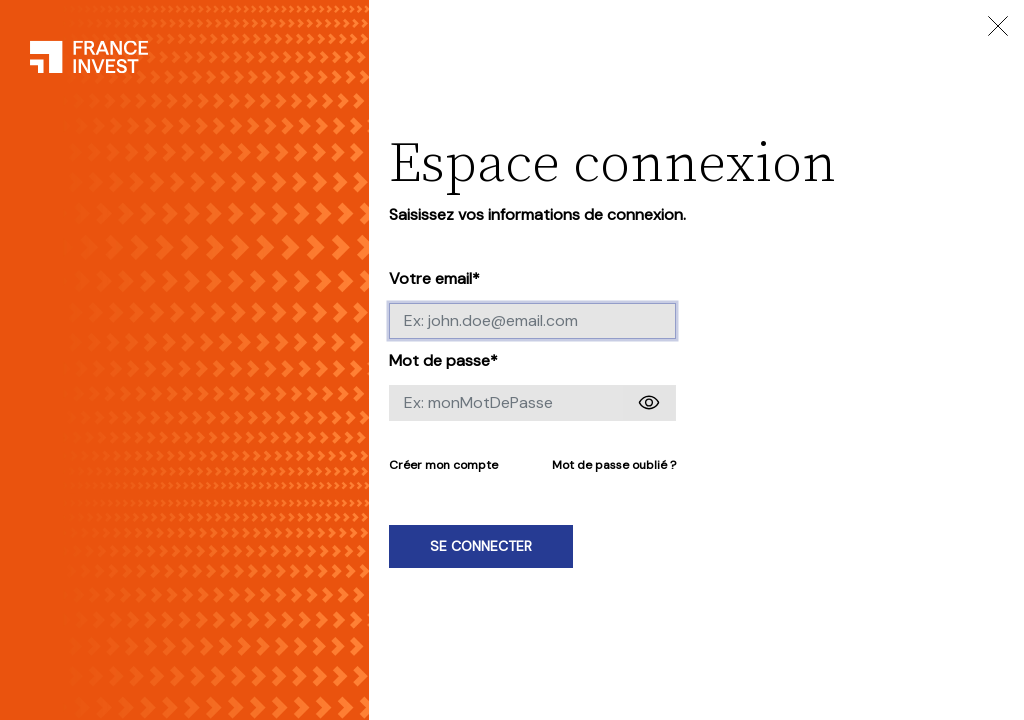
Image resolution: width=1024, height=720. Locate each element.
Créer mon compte (443, 465)
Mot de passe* (443, 360)
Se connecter (481, 546)
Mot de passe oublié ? (614, 465)
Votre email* (434, 278)
